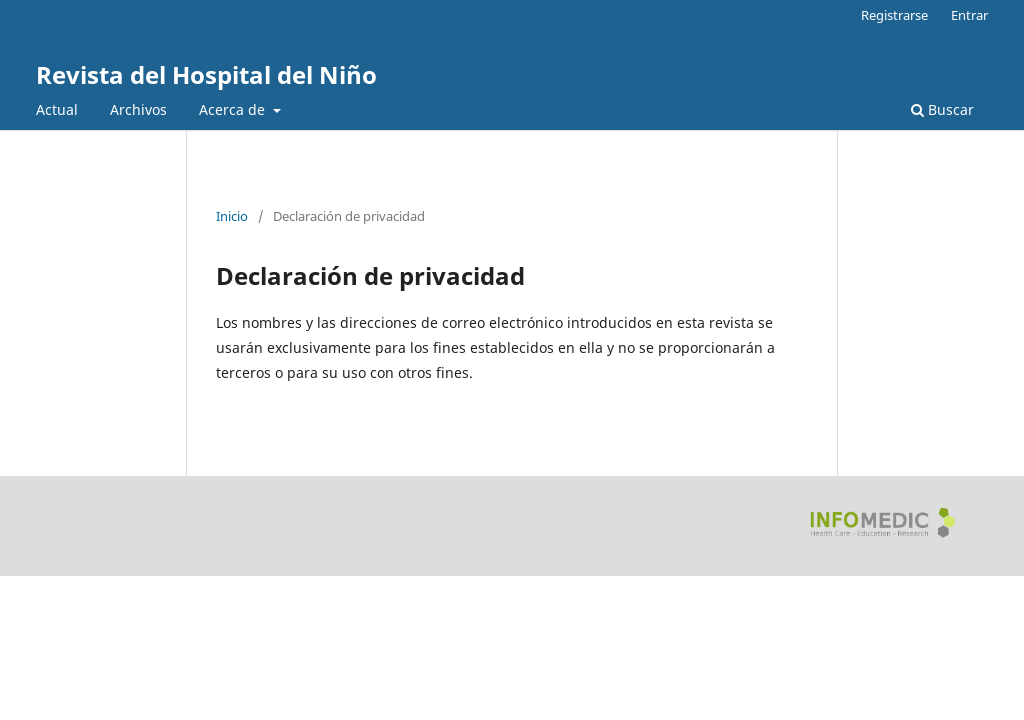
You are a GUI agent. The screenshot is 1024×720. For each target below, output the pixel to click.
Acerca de (234, 109)
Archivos (138, 109)
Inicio (232, 216)
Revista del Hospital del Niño (206, 74)
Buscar (942, 109)
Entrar (969, 15)
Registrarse (894, 15)
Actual (57, 109)
